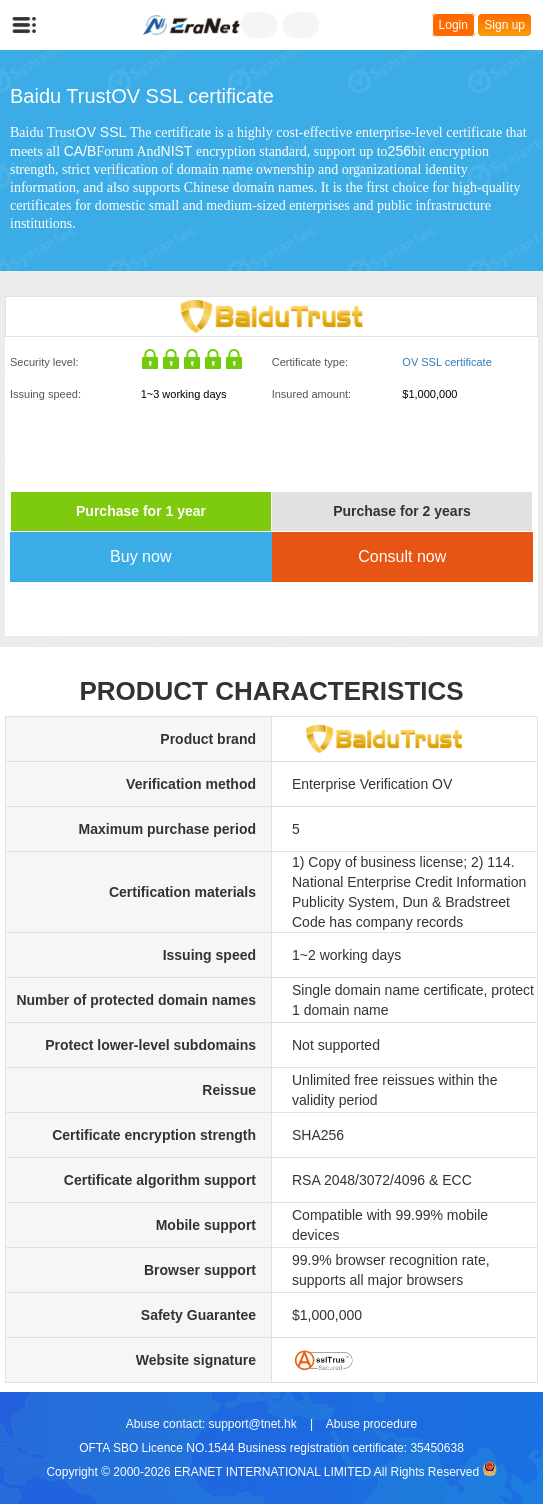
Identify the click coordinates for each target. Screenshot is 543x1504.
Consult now (402, 556)
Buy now (140, 556)
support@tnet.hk (252, 1424)
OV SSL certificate (446, 362)
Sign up (504, 25)
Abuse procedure (371, 1424)
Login (453, 25)
